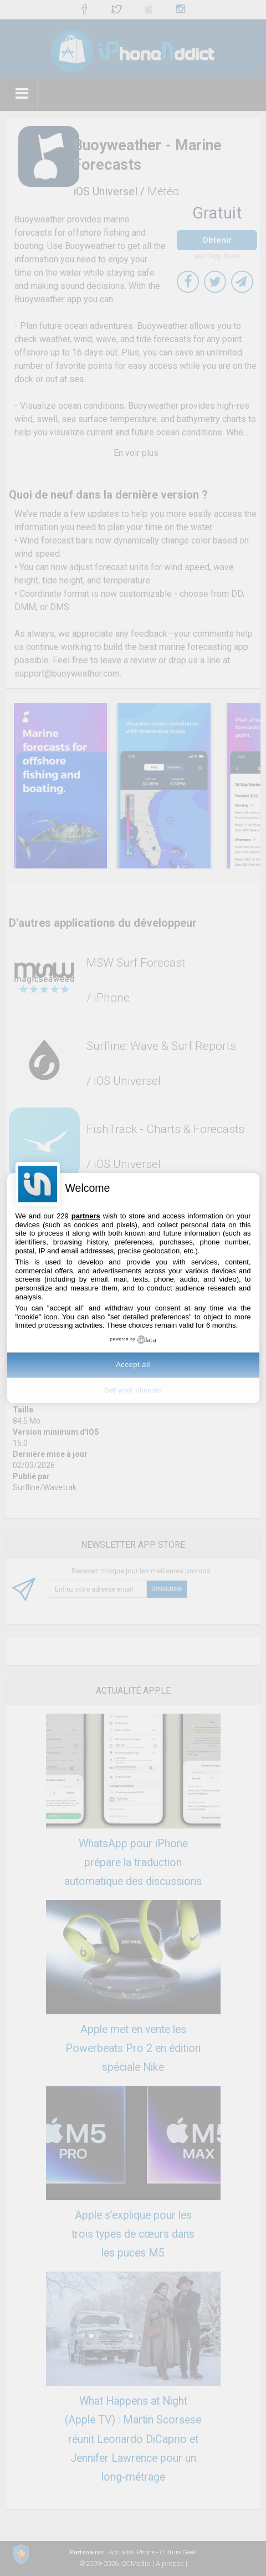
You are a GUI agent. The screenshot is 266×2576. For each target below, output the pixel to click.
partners (85, 1216)
